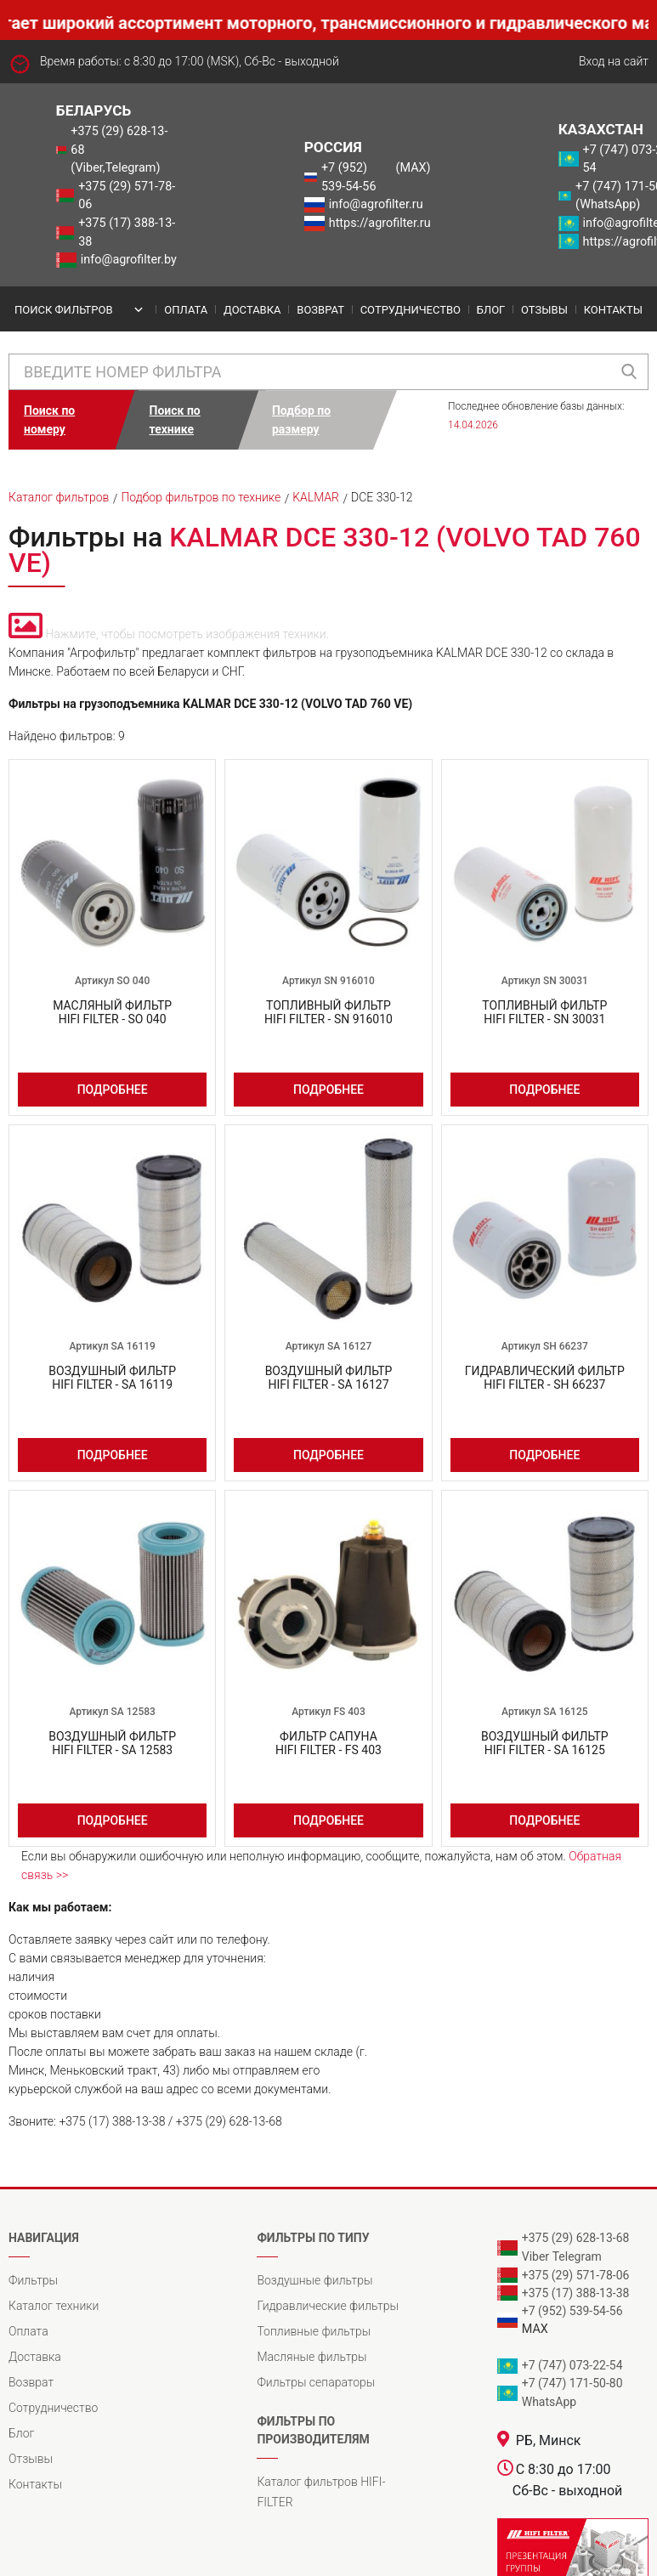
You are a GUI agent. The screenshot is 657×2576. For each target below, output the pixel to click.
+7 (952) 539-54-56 (349, 177)
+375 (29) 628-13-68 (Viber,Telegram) (119, 149)
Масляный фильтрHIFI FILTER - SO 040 (112, 1012)
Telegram (577, 2256)
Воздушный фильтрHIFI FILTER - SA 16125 (545, 1743)
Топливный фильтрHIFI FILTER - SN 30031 (544, 1012)
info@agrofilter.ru (376, 204)
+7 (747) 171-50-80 (572, 2383)
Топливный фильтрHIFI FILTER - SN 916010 (328, 1012)
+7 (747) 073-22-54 (572, 2365)
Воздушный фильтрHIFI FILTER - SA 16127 (329, 1377)
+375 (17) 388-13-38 (126, 232)
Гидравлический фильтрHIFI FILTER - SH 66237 (545, 1377)
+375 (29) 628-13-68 (576, 2238)
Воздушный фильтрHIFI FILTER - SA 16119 (112, 1377)
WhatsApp (549, 2402)
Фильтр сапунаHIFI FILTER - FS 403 (328, 1743)
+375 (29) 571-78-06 (126, 195)
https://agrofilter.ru (380, 223)
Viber (535, 2256)
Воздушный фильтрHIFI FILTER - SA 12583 (112, 1743)
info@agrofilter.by (129, 259)
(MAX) (413, 168)
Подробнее (112, 1089)
